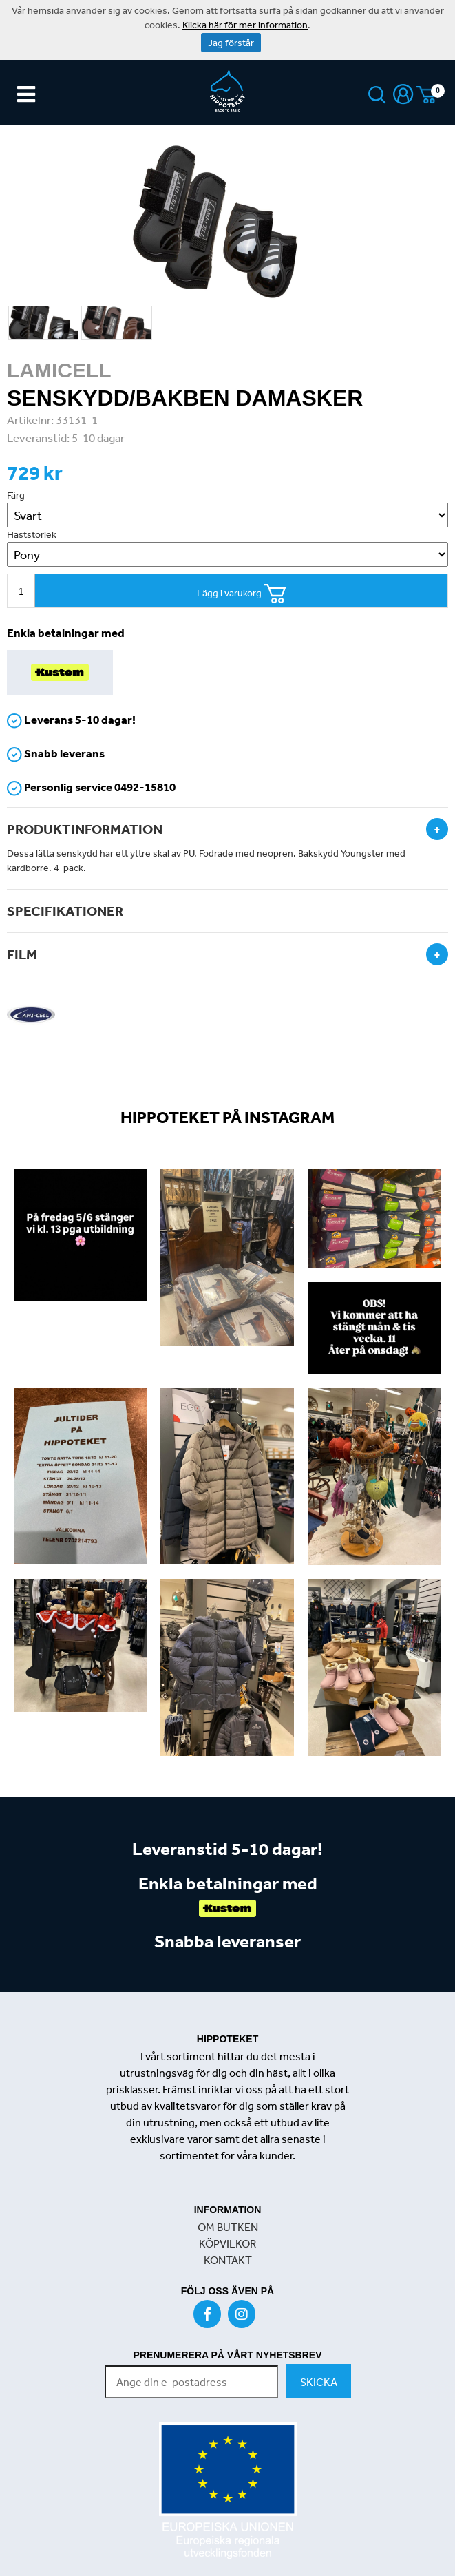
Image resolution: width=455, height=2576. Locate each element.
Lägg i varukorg (241, 594)
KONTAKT (228, 2260)
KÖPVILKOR (227, 2243)
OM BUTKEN (228, 2227)
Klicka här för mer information (245, 25)
